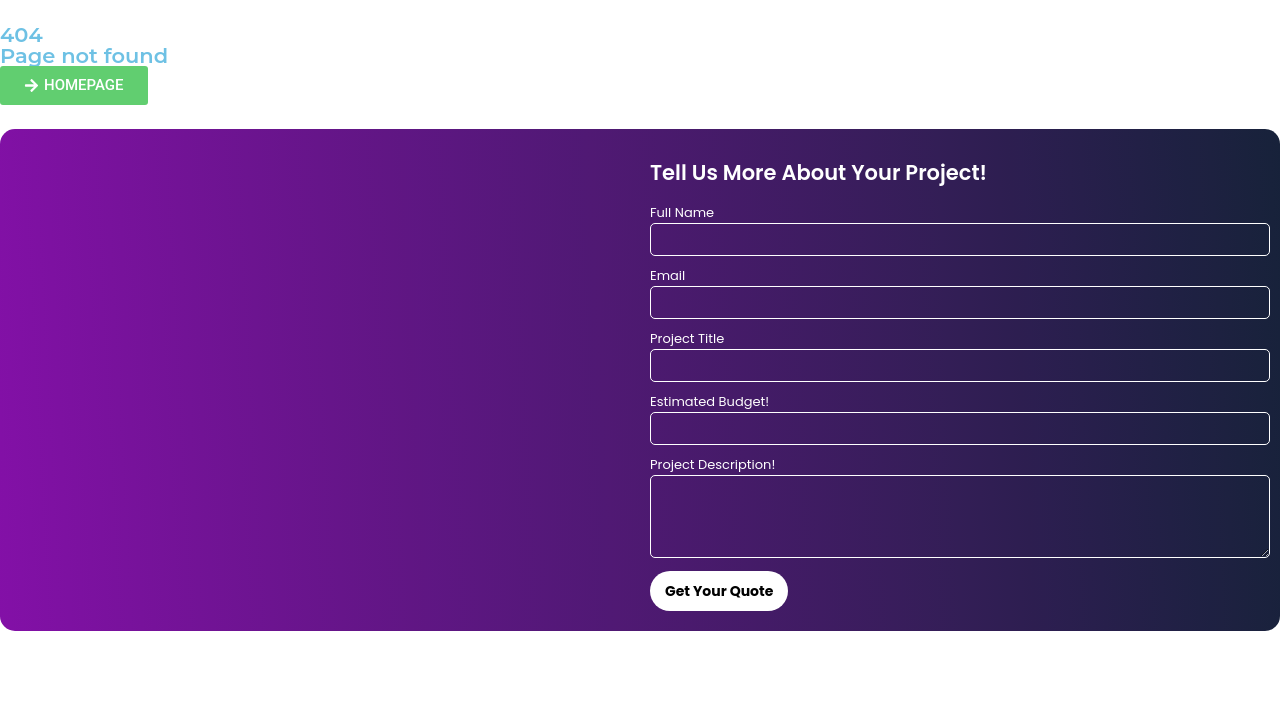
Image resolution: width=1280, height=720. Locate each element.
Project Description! (712, 466)
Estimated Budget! (709, 403)
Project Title (687, 340)
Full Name (682, 214)
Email (667, 277)
